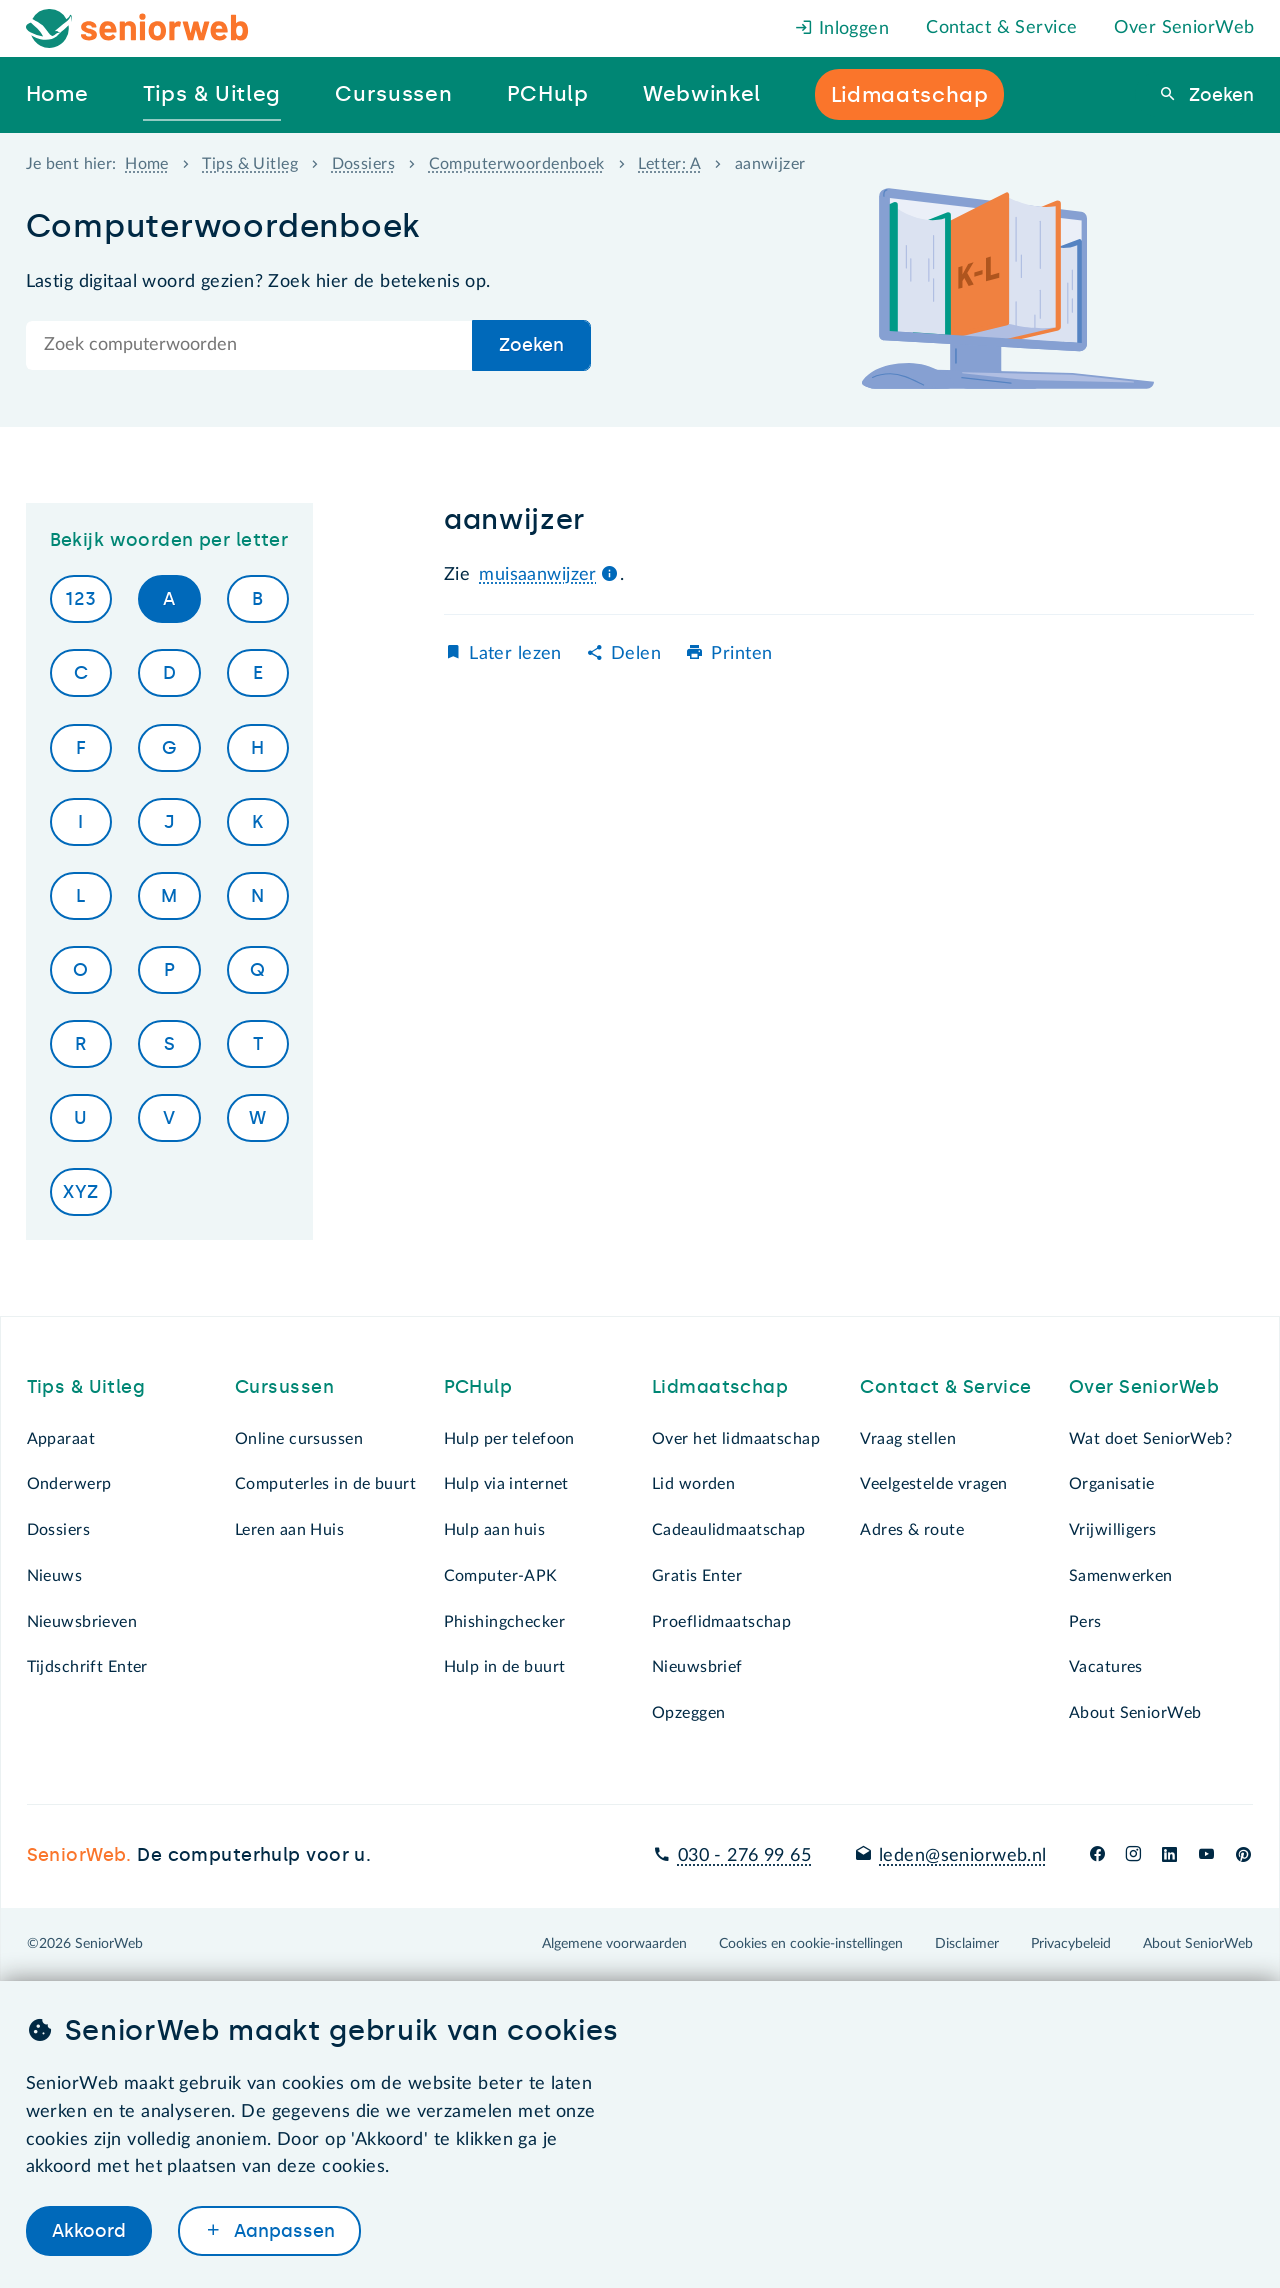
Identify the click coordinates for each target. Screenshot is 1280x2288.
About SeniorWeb (1135, 1713)
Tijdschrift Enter (87, 1667)
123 (80, 599)
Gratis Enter (697, 1576)
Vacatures (1106, 1667)
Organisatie (1112, 1484)
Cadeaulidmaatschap (729, 1530)
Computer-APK (501, 1576)
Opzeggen (688, 1713)
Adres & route (912, 1530)
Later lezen (515, 654)
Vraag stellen (908, 1439)
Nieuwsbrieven (82, 1622)
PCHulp (478, 1387)
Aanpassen (282, 2231)
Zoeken (1219, 95)
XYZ (80, 1192)
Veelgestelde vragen (933, 1484)
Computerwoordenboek (517, 164)
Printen (741, 654)
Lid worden (693, 1484)
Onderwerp (69, 1484)
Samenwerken (1121, 1576)
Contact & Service (1001, 28)
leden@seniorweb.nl (963, 1856)
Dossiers (363, 164)
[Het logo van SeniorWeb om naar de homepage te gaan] (137, 28)
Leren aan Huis (289, 1530)
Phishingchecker (504, 1622)
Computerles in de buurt (325, 1484)
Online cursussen (299, 1439)
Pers (1085, 1622)
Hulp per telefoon (509, 1439)
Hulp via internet (506, 1484)
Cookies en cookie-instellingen (811, 1944)
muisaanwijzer (538, 575)
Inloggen (842, 29)
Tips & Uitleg (250, 164)
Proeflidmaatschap (721, 1622)
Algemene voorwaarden (614, 1944)
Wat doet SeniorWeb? (1150, 1439)
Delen (636, 654)
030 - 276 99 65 (744, 1856)
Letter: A (669, 164)
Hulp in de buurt (505, 1667)
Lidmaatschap (720, 1387)
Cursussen (284, 1387)
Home (147, 164)
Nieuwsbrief (697, 1667)
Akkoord (89, 2231)
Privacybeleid (1071, 1944)
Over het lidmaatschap (736, 1439)
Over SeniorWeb (1184, 28)
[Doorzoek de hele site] (250, 345)
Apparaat (61, 1439)
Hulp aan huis (495, 1530)
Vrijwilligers (1113, 1530)
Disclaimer (967, 1944)
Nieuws (55, 1576)
